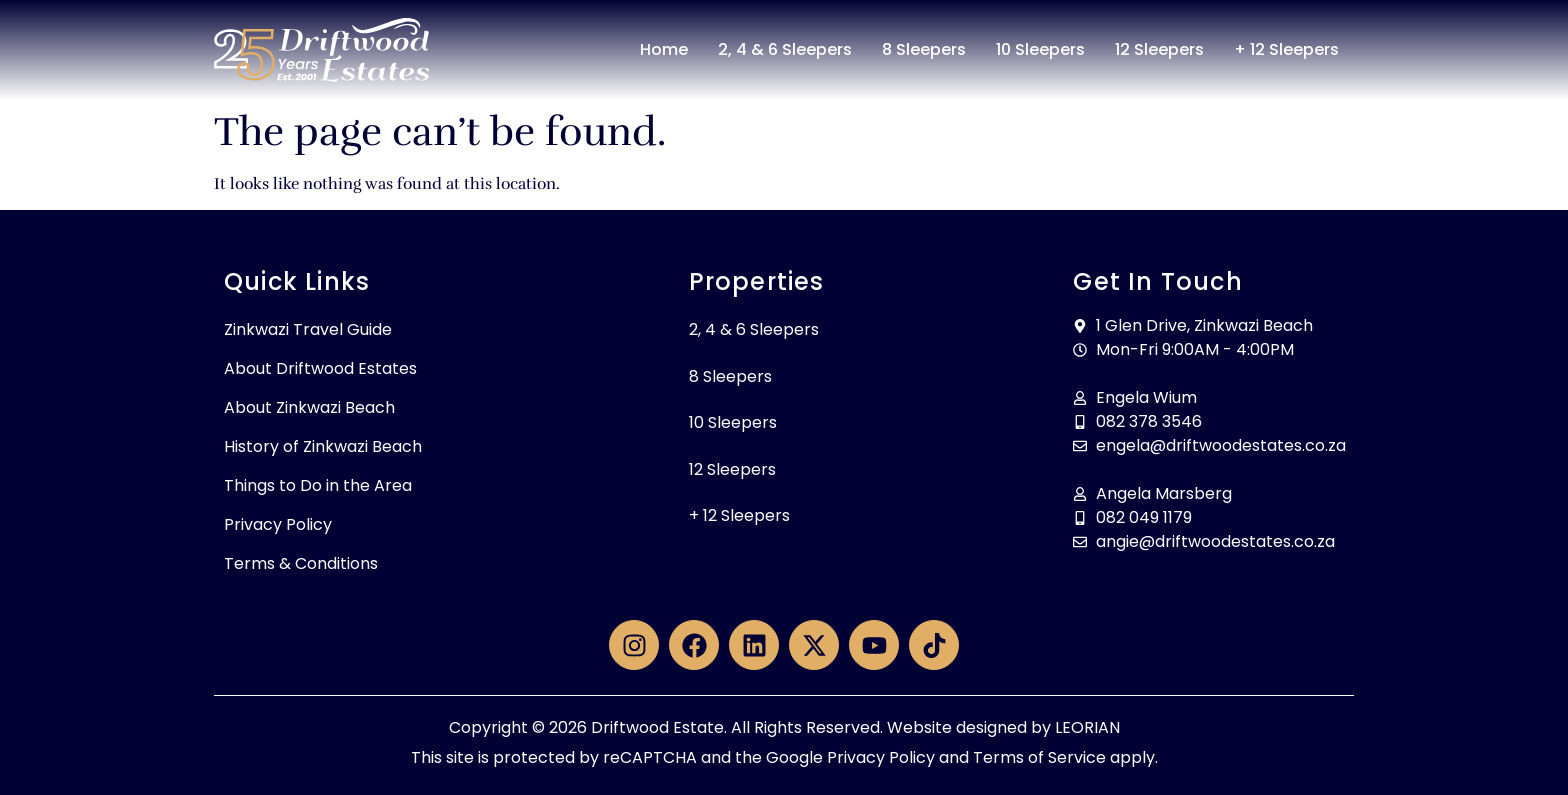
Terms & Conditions (301, 563)
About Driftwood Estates (320, 368)
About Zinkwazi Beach (309, 407)
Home (664, 49)
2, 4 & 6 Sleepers (785, 49)
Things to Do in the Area (318, 485)
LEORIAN (1087, 727)
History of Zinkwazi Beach (323, 446)
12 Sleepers (1159, 49)
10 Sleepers (1040, 49)
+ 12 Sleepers (1286, 49)
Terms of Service (1039, 757)
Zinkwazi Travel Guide (308, 329)
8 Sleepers (924, 49)
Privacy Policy (278, 524)
